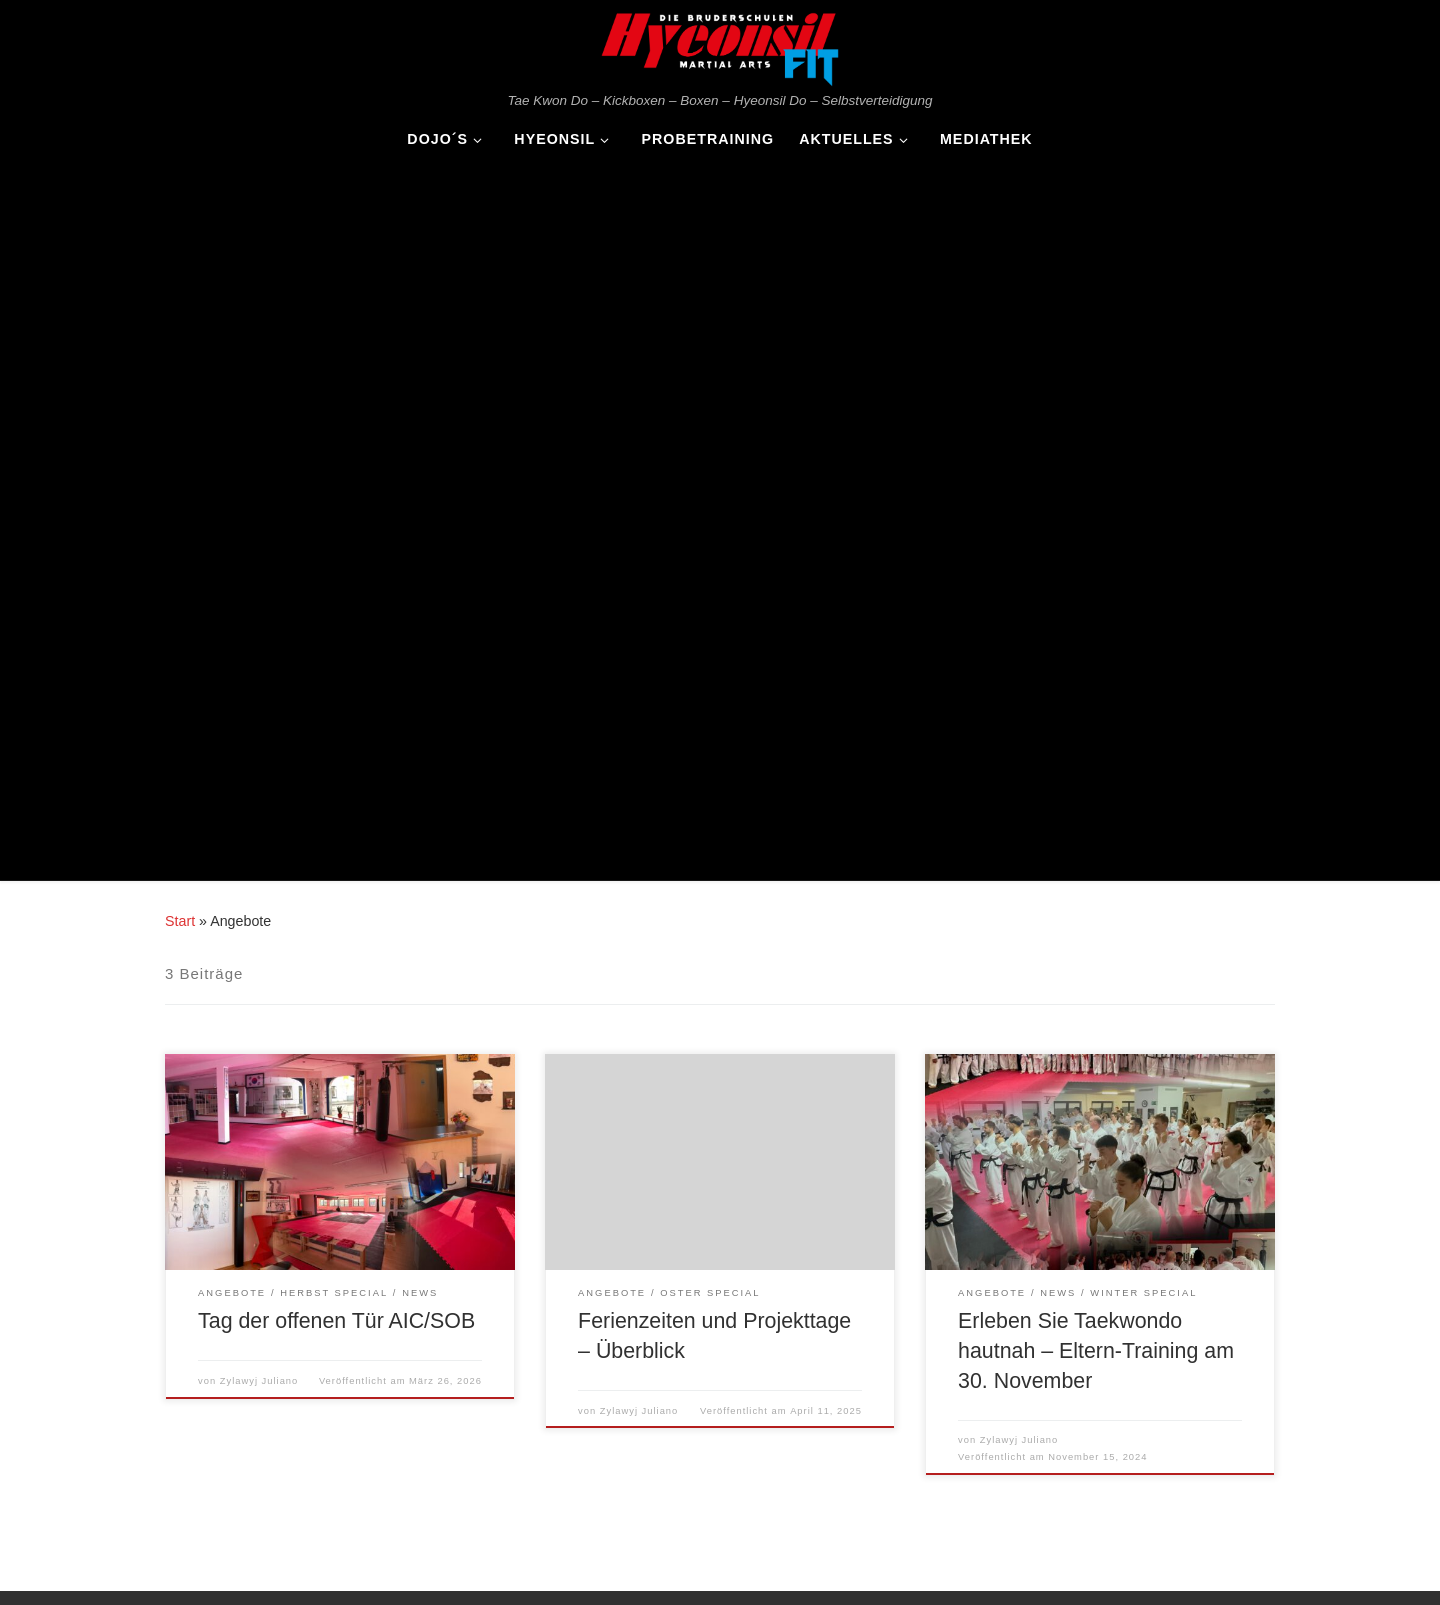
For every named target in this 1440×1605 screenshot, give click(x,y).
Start (180, 201)
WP (119, 1571)
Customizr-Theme (311, 1571)
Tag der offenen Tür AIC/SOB (336, 601)
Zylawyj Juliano (259, 661)
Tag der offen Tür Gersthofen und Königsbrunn (304, 1438)
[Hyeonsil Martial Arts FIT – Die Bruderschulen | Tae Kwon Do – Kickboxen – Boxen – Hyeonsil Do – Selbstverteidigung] (720, 45)
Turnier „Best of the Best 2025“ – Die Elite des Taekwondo (338, 1408)
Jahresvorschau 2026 (229, 1350)
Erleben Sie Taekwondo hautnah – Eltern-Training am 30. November (1096, 631)
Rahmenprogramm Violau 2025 (258, 1379)
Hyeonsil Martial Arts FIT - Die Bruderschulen (221, 1541)
